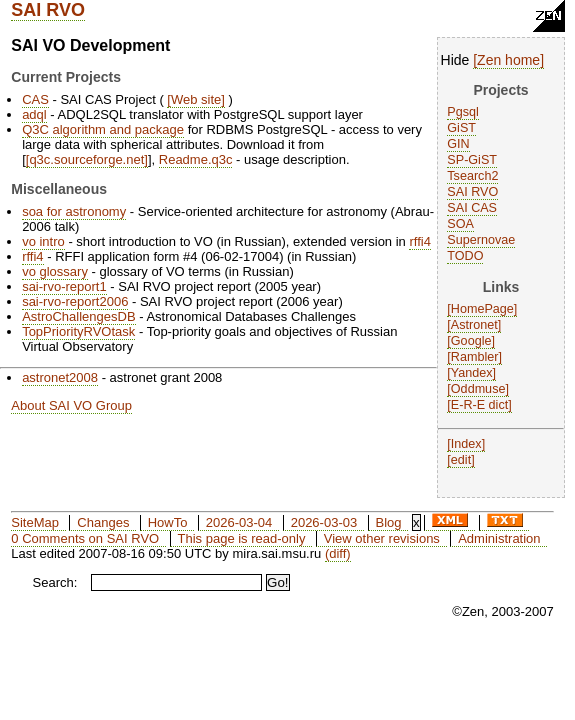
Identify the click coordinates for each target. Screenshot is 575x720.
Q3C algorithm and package (103, 129)
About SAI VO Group (71, 405)
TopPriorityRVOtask (78, 331)
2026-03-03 (324, 522)
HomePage (482, 309)
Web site (196, 99)
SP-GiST (472, 160)
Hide (455, 60)
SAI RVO (48, 10)
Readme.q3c (196, 159)
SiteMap (35, 522)
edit (461, 460)
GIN (458, 144)
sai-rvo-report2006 (75, 301)
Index (466, 444)
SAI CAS (472, 208)
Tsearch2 (472, 176)
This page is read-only (242, 538)
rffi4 (419, 241)
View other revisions (382, 538)
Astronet (474, 325)
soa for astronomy (74, 211)
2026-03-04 (239, 522)
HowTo (168, 522)
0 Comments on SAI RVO (85, 538)
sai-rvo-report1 (64, 286)
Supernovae (481, 240)
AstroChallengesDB (78, 316)
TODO (465, 256)
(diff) (338, 553)
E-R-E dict (479, 405)
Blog (389, 522)
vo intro (43, 241)
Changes (103, 522)
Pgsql (463, 112)
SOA (460, 224)
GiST (461, 128)
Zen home (508, 60)
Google (471, 341)
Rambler (475, 357)
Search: (55, 582)
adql (34, 114)
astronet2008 (60, 377)
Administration (499, 538)
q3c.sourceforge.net (86, 159)
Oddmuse (478, 389)
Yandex (472, 373)
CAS (35, 99)
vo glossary (55, 271)
